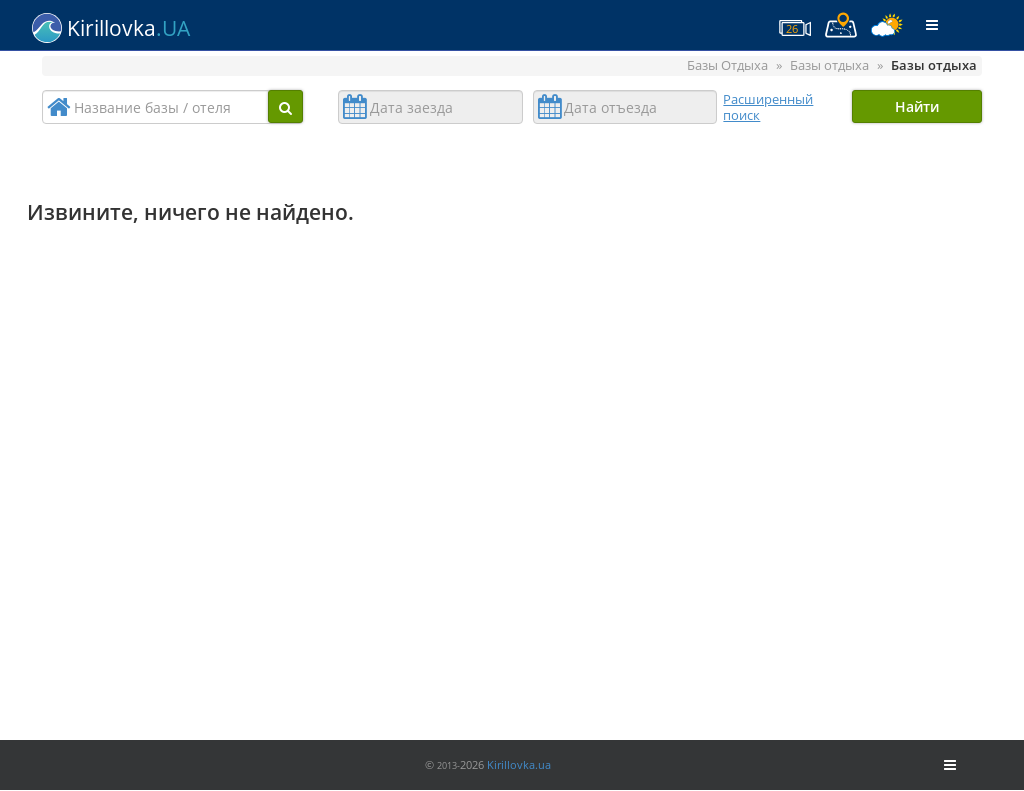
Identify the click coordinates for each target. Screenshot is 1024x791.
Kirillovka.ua (519, 764)
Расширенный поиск (768, 107)
